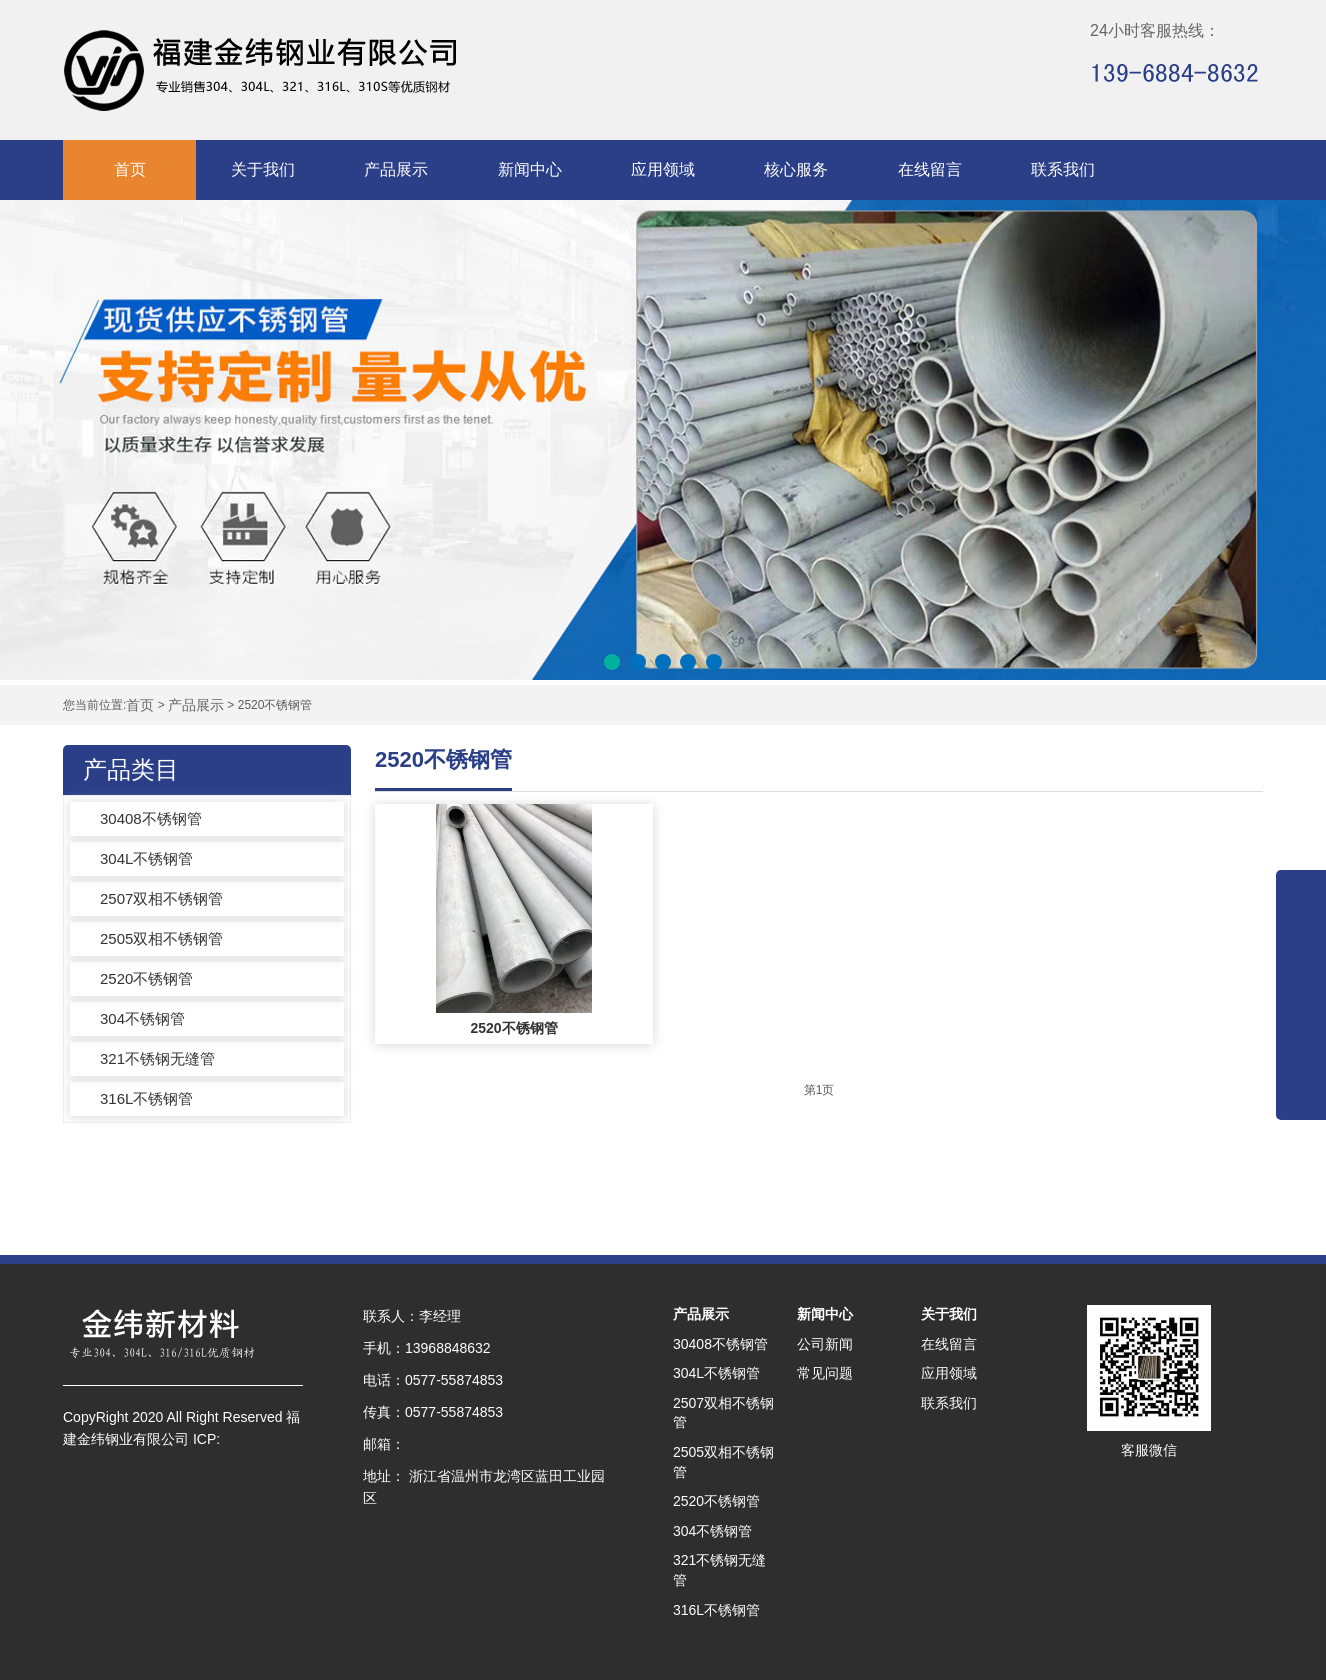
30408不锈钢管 (151, 818)
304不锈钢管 (142, 1018)
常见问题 (825, 1373)
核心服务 (796, 169)
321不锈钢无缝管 (157, 1058)
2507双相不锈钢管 (161, 898)
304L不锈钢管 (146, 858)
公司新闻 (825, 1344)
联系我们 (1063, 169)
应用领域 (663, 169)
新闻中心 (530, 169)
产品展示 (396, 169)
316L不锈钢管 (146, 1098)
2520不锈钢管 (146, 978)
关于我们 (263, 169)
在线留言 (930, 169)
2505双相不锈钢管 (161, 938)
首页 (130, 169)
